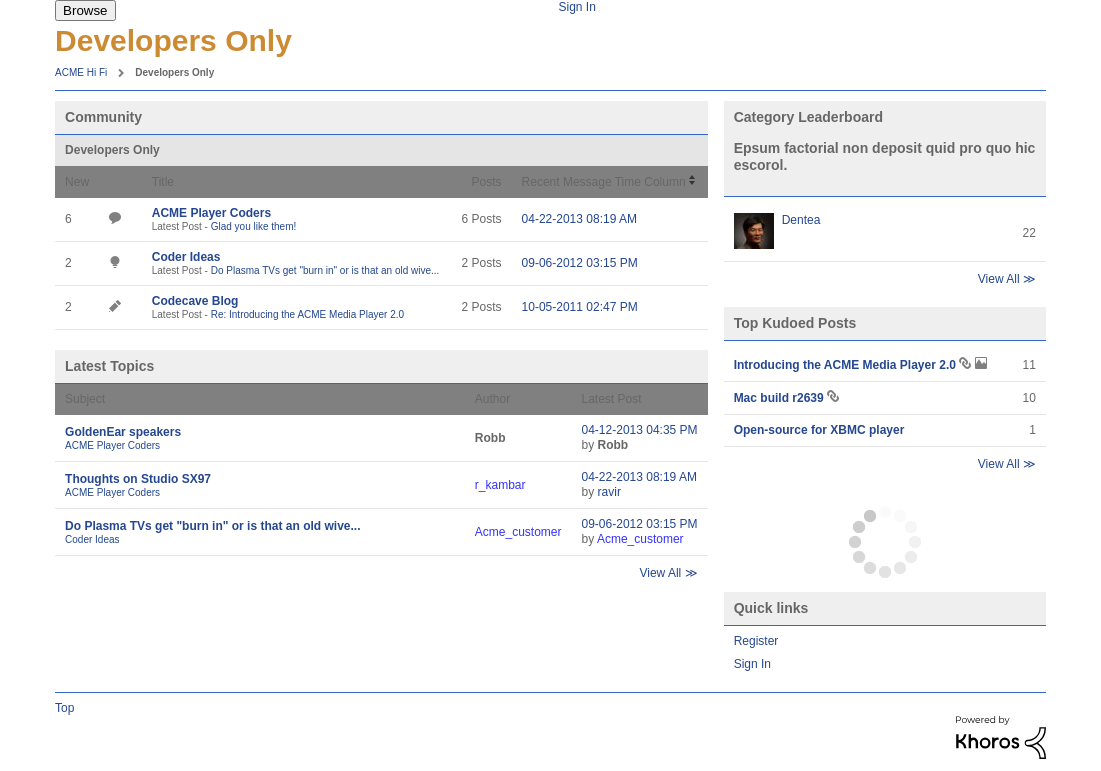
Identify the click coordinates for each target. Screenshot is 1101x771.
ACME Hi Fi (81, 72)
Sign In (576, 7)
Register (756, 641)
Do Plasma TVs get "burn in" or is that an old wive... (325, 270)
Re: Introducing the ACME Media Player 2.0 (307, 314)
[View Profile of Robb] (490, 438)
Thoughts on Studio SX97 (138, 479)
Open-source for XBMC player (819, 430)
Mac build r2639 (780, 398)
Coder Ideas (186, 257)
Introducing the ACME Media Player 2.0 (847, 365)
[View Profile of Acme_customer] (518, 532)
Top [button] (64, 708)
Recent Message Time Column (604, 182)
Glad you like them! (254, 226)
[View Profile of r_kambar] (500, 485)
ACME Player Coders (211, 213)
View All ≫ (668, 573)
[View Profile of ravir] (609, 492)
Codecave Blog (195, 301)
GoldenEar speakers (123, 432)
